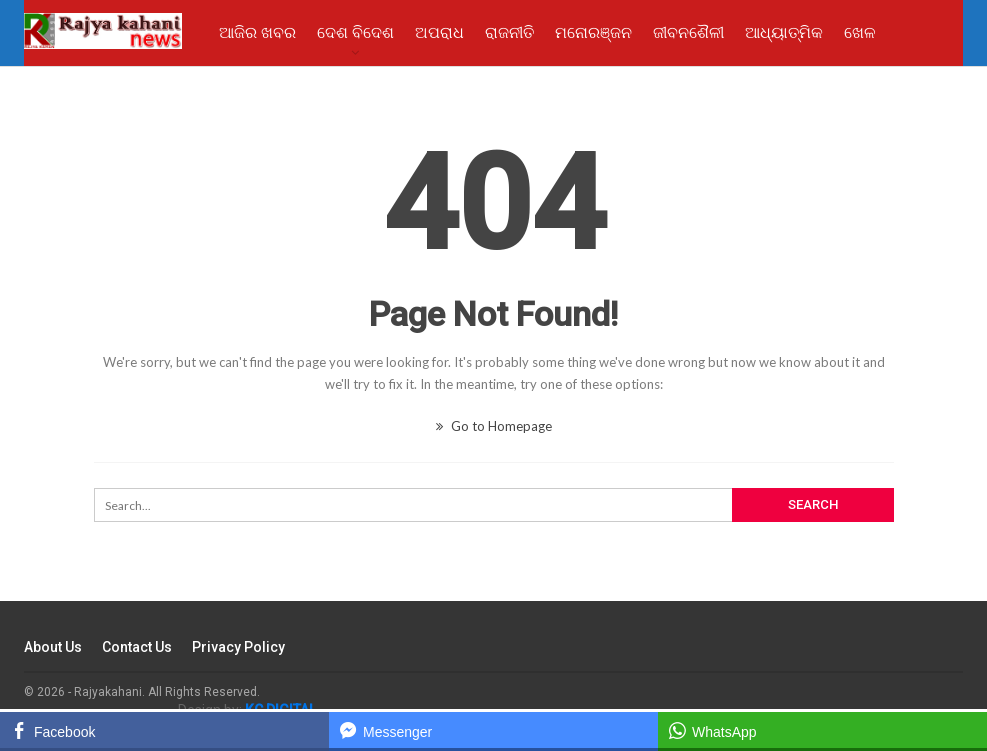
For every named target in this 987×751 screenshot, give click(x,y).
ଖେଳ (860, 32)
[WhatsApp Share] (822, 730)
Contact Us (137, 647)
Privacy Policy (238, 647)
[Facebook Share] (164, 730)
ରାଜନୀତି (509, 32)
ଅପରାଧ (439, 32)
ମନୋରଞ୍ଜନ (593, 32)
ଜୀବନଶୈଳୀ (688, 32)
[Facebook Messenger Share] (493, 730)
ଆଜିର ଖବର (257, 32)
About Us (53, 647)
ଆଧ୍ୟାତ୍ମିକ (784, 32)
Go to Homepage (494, 426)
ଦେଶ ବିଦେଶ (355, 32)
